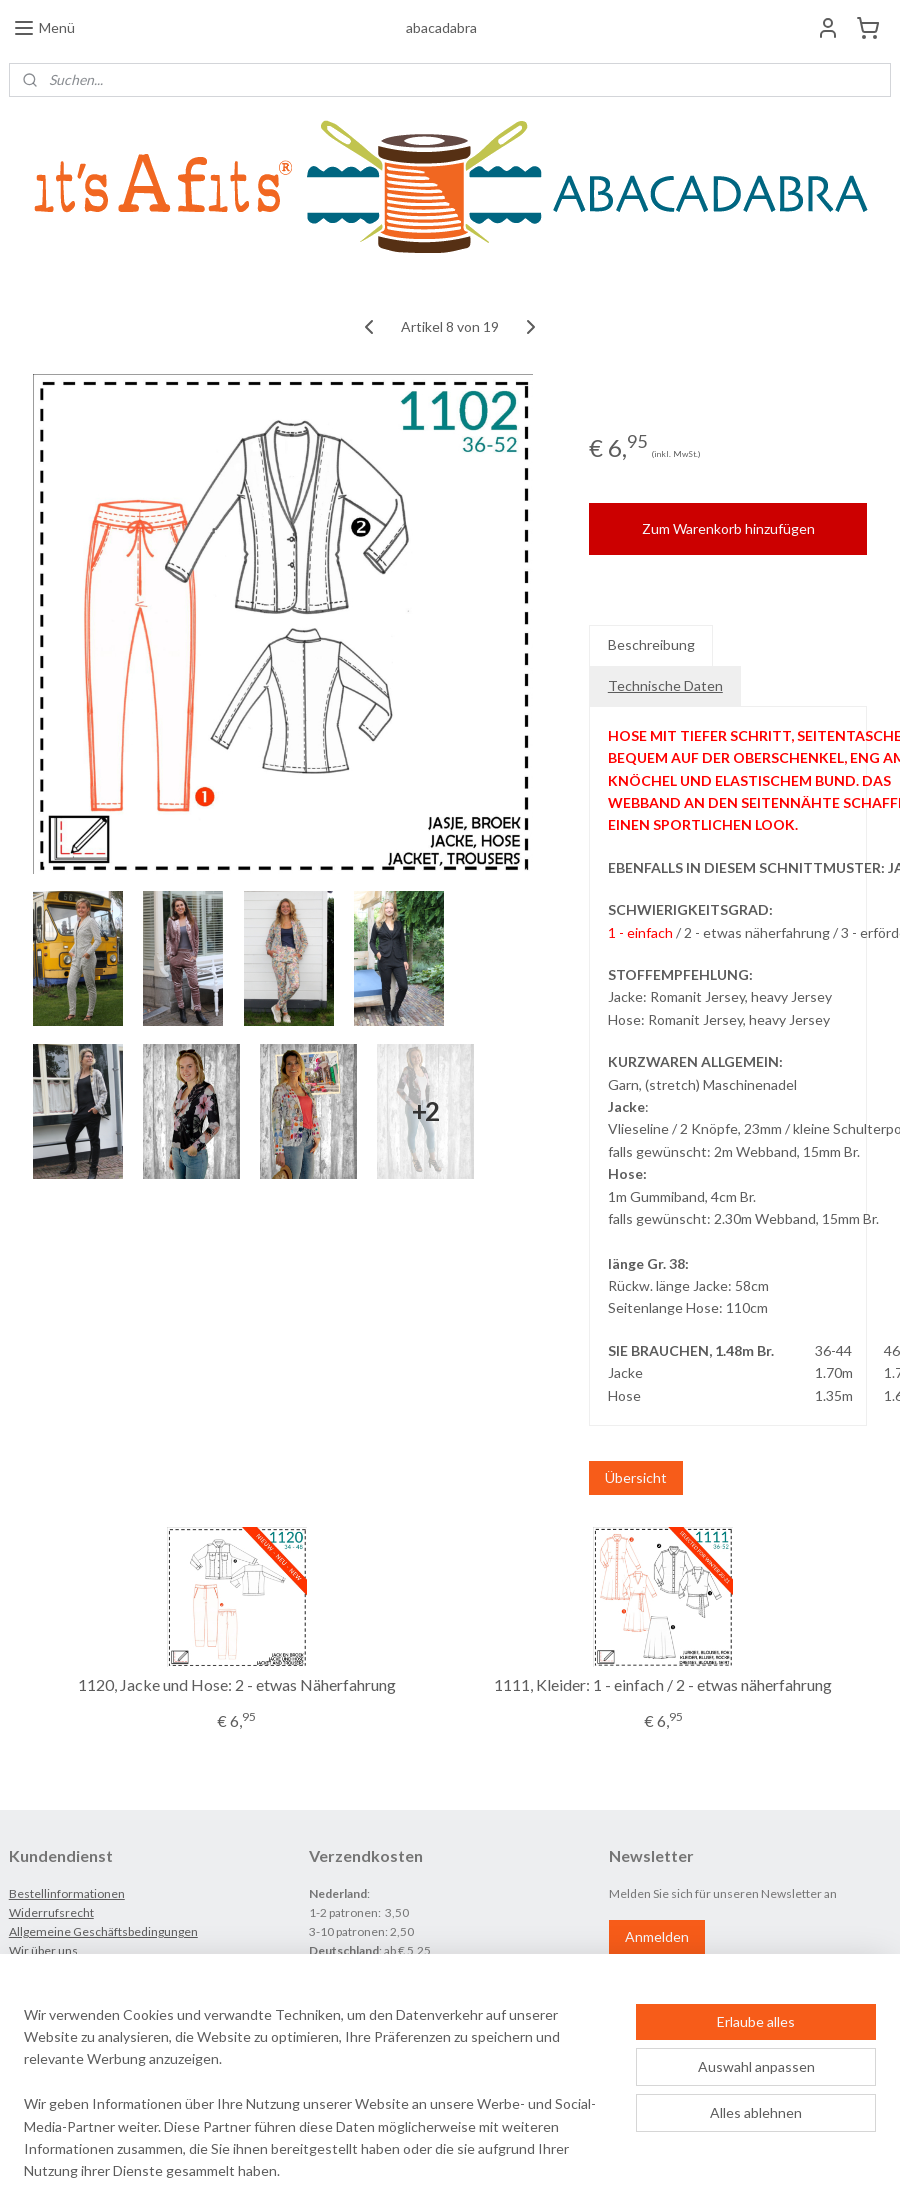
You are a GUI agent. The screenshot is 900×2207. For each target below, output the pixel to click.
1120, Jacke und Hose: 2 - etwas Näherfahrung (237, 1684)
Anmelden (657, 1936)
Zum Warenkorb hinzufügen (728, 528)
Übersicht (636, 1476)
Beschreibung (651, 644)
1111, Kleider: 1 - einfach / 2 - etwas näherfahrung (663, 1684)
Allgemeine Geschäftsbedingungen (103, 1931)
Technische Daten (665, 685)
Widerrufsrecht (51, 1912)
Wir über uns (43, 1950)
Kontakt (30, 1969)
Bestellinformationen (67, 1893)
